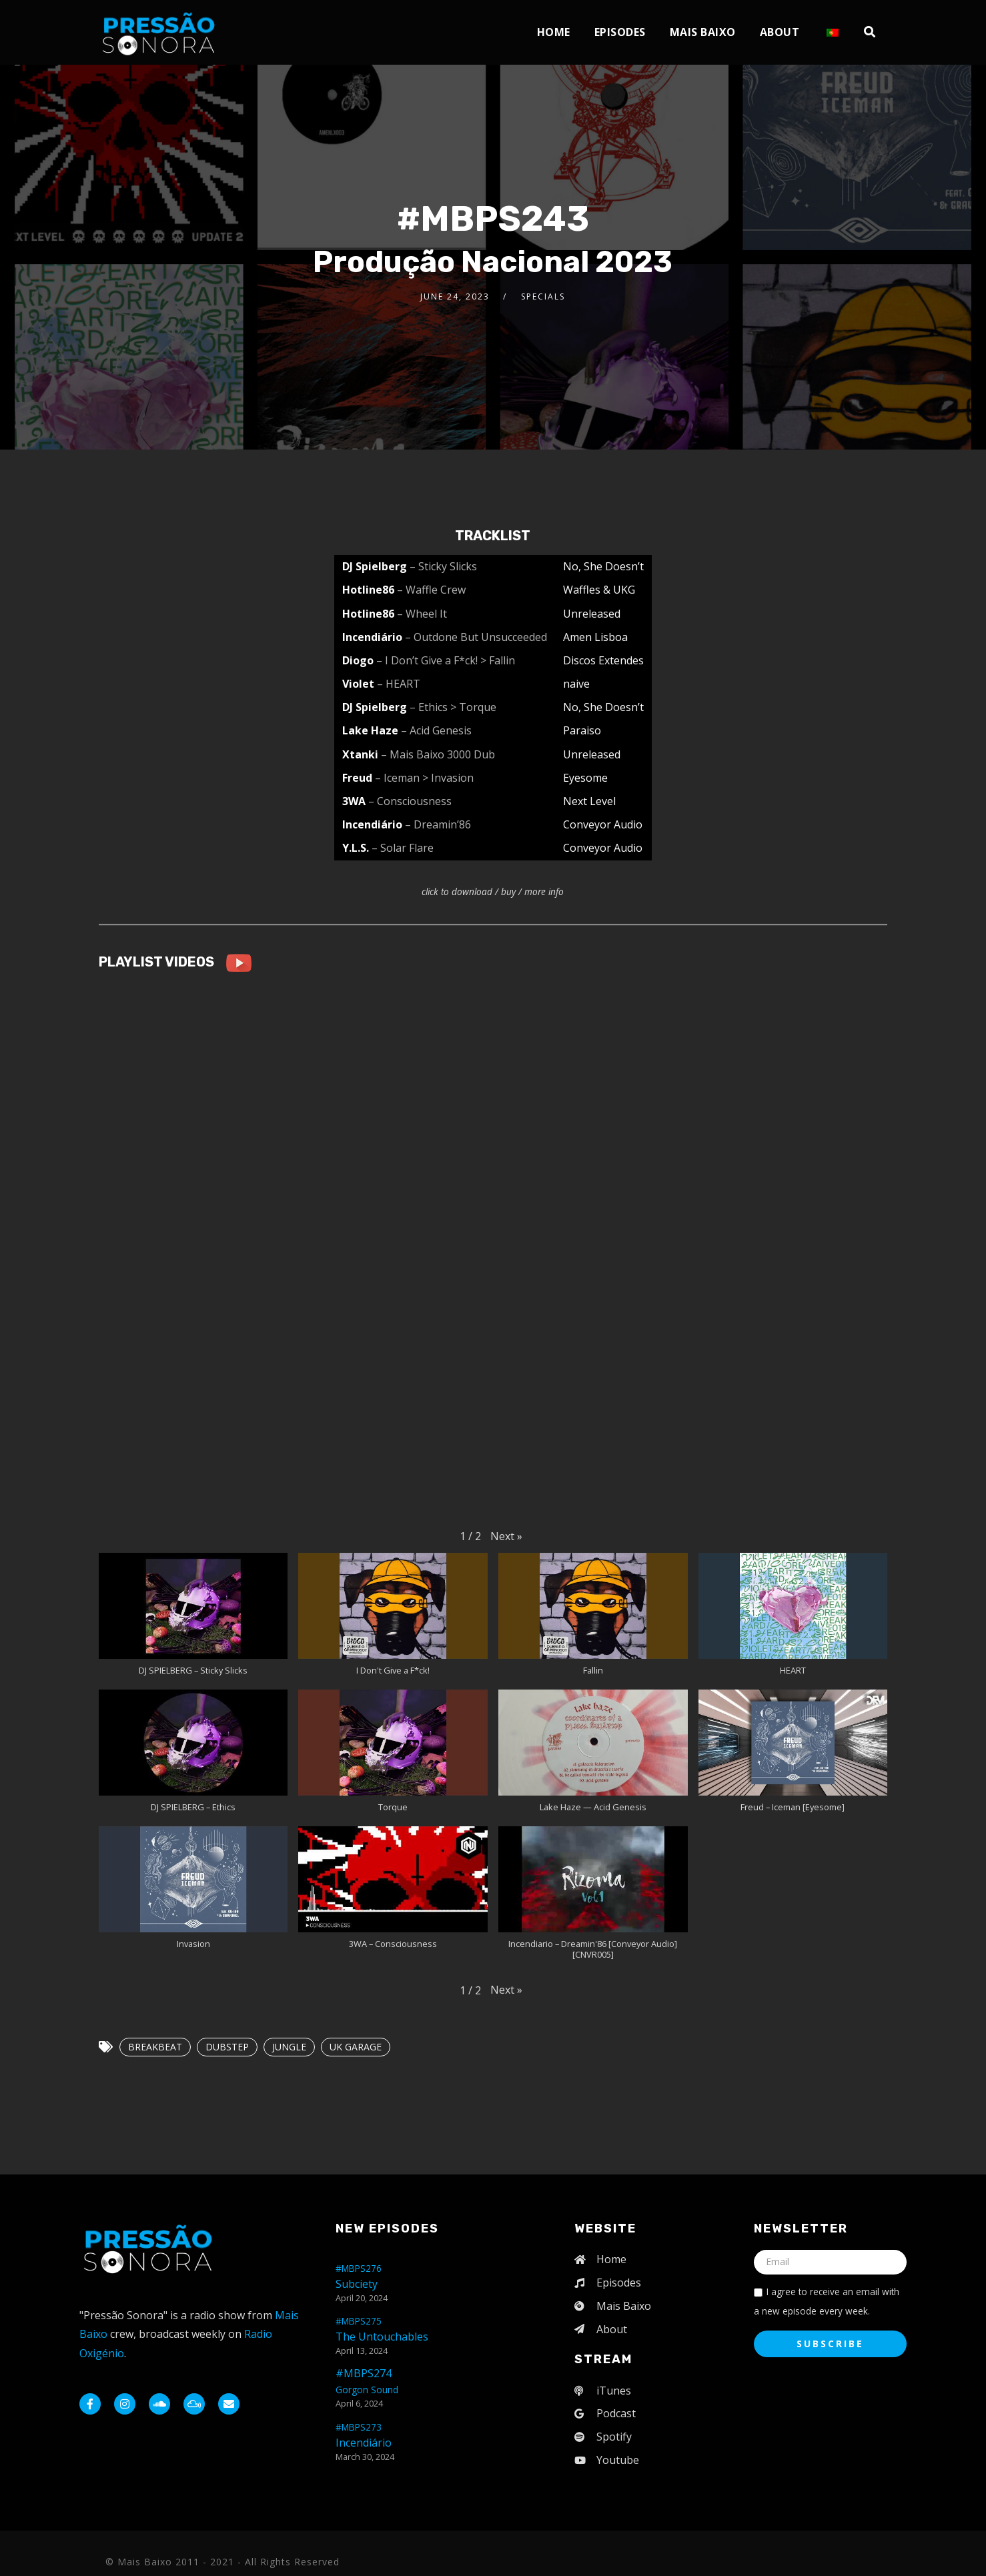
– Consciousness (410, 801)
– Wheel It (422, 613)
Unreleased (591, 613)
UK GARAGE (356, 2046)
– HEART (398, 683)
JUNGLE (289, 2046)
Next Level (589, 801)
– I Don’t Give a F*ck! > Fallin (445, 660)
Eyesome (585, 777)
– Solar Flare (403, 847)
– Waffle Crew (431, 589)
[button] (506, 1536)
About (780, 32)
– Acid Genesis (436, 730)
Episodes (620, 32)
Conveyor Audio (602, 824)
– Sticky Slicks (443, 566)
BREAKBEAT (155, 2046)
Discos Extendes (603, 660)
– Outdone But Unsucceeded (476, 637)
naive (576, 683)
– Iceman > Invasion (424, 777)
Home (553, 32)
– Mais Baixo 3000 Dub (438, 754)
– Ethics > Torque (453, 707)
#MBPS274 (367, 2381)
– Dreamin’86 (438, 824)
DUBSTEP (227, 2046)
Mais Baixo (703, 32)
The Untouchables (382, 2329)
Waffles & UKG (599, 589)
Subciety (359, 2276)
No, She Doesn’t (603, 566)
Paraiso (582, 730)
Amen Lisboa (595, 637)
